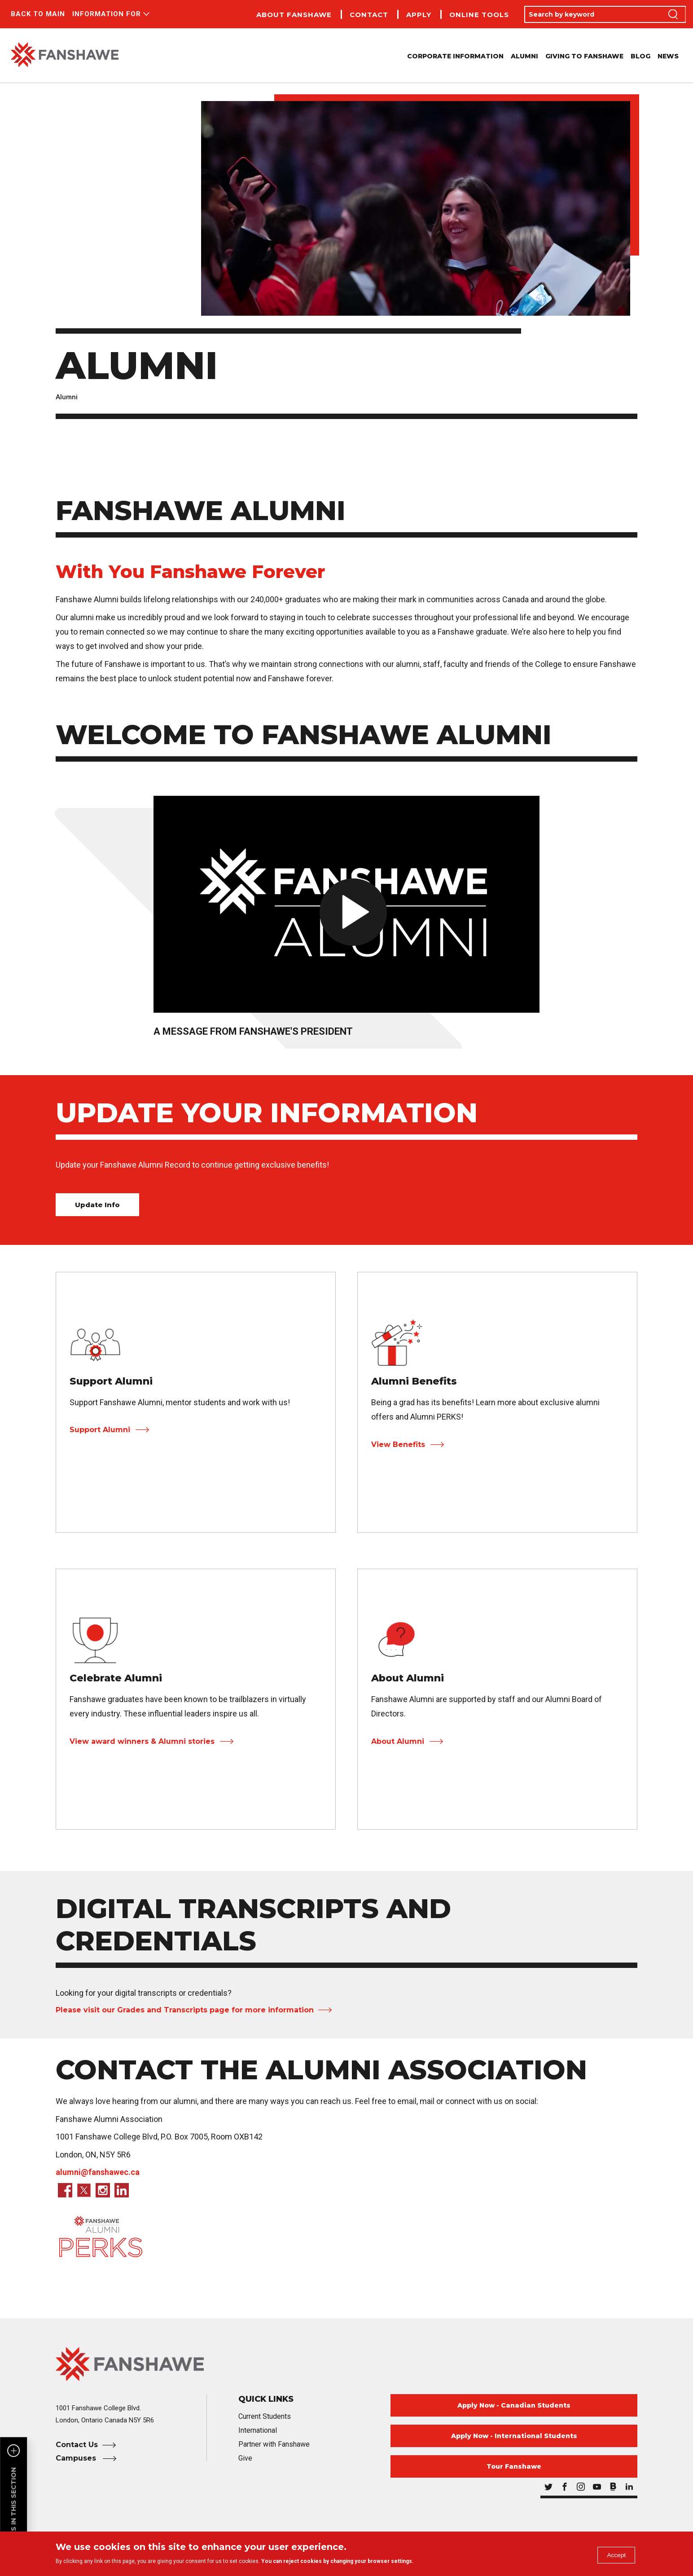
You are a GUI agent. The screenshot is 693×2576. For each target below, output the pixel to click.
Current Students (264, 2416)
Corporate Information (455, 56)
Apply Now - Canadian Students (513, 2405)
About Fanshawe (294, 14)
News (668, 56)
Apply (418, 14)
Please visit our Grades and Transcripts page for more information (185, 2010)
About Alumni (397, 1741)
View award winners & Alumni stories (142, 1741)
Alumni (524, 56)
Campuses (77, 2458)
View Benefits (398, 1444)
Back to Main (38, 14)
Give (245, 2458)
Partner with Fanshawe (274, 2444)
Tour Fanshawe (514, 2466)
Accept (613, 2555)
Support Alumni (100, 1429)
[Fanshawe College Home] (346, 2364)
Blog (640, 56)
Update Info (97, 1204)
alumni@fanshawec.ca (98, 2172)
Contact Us (77, 2444)
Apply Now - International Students (514, 2436)
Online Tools (479, 14)
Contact (369, 14)
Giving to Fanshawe (584, 56)
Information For (106, 14)
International (257, 2430)
